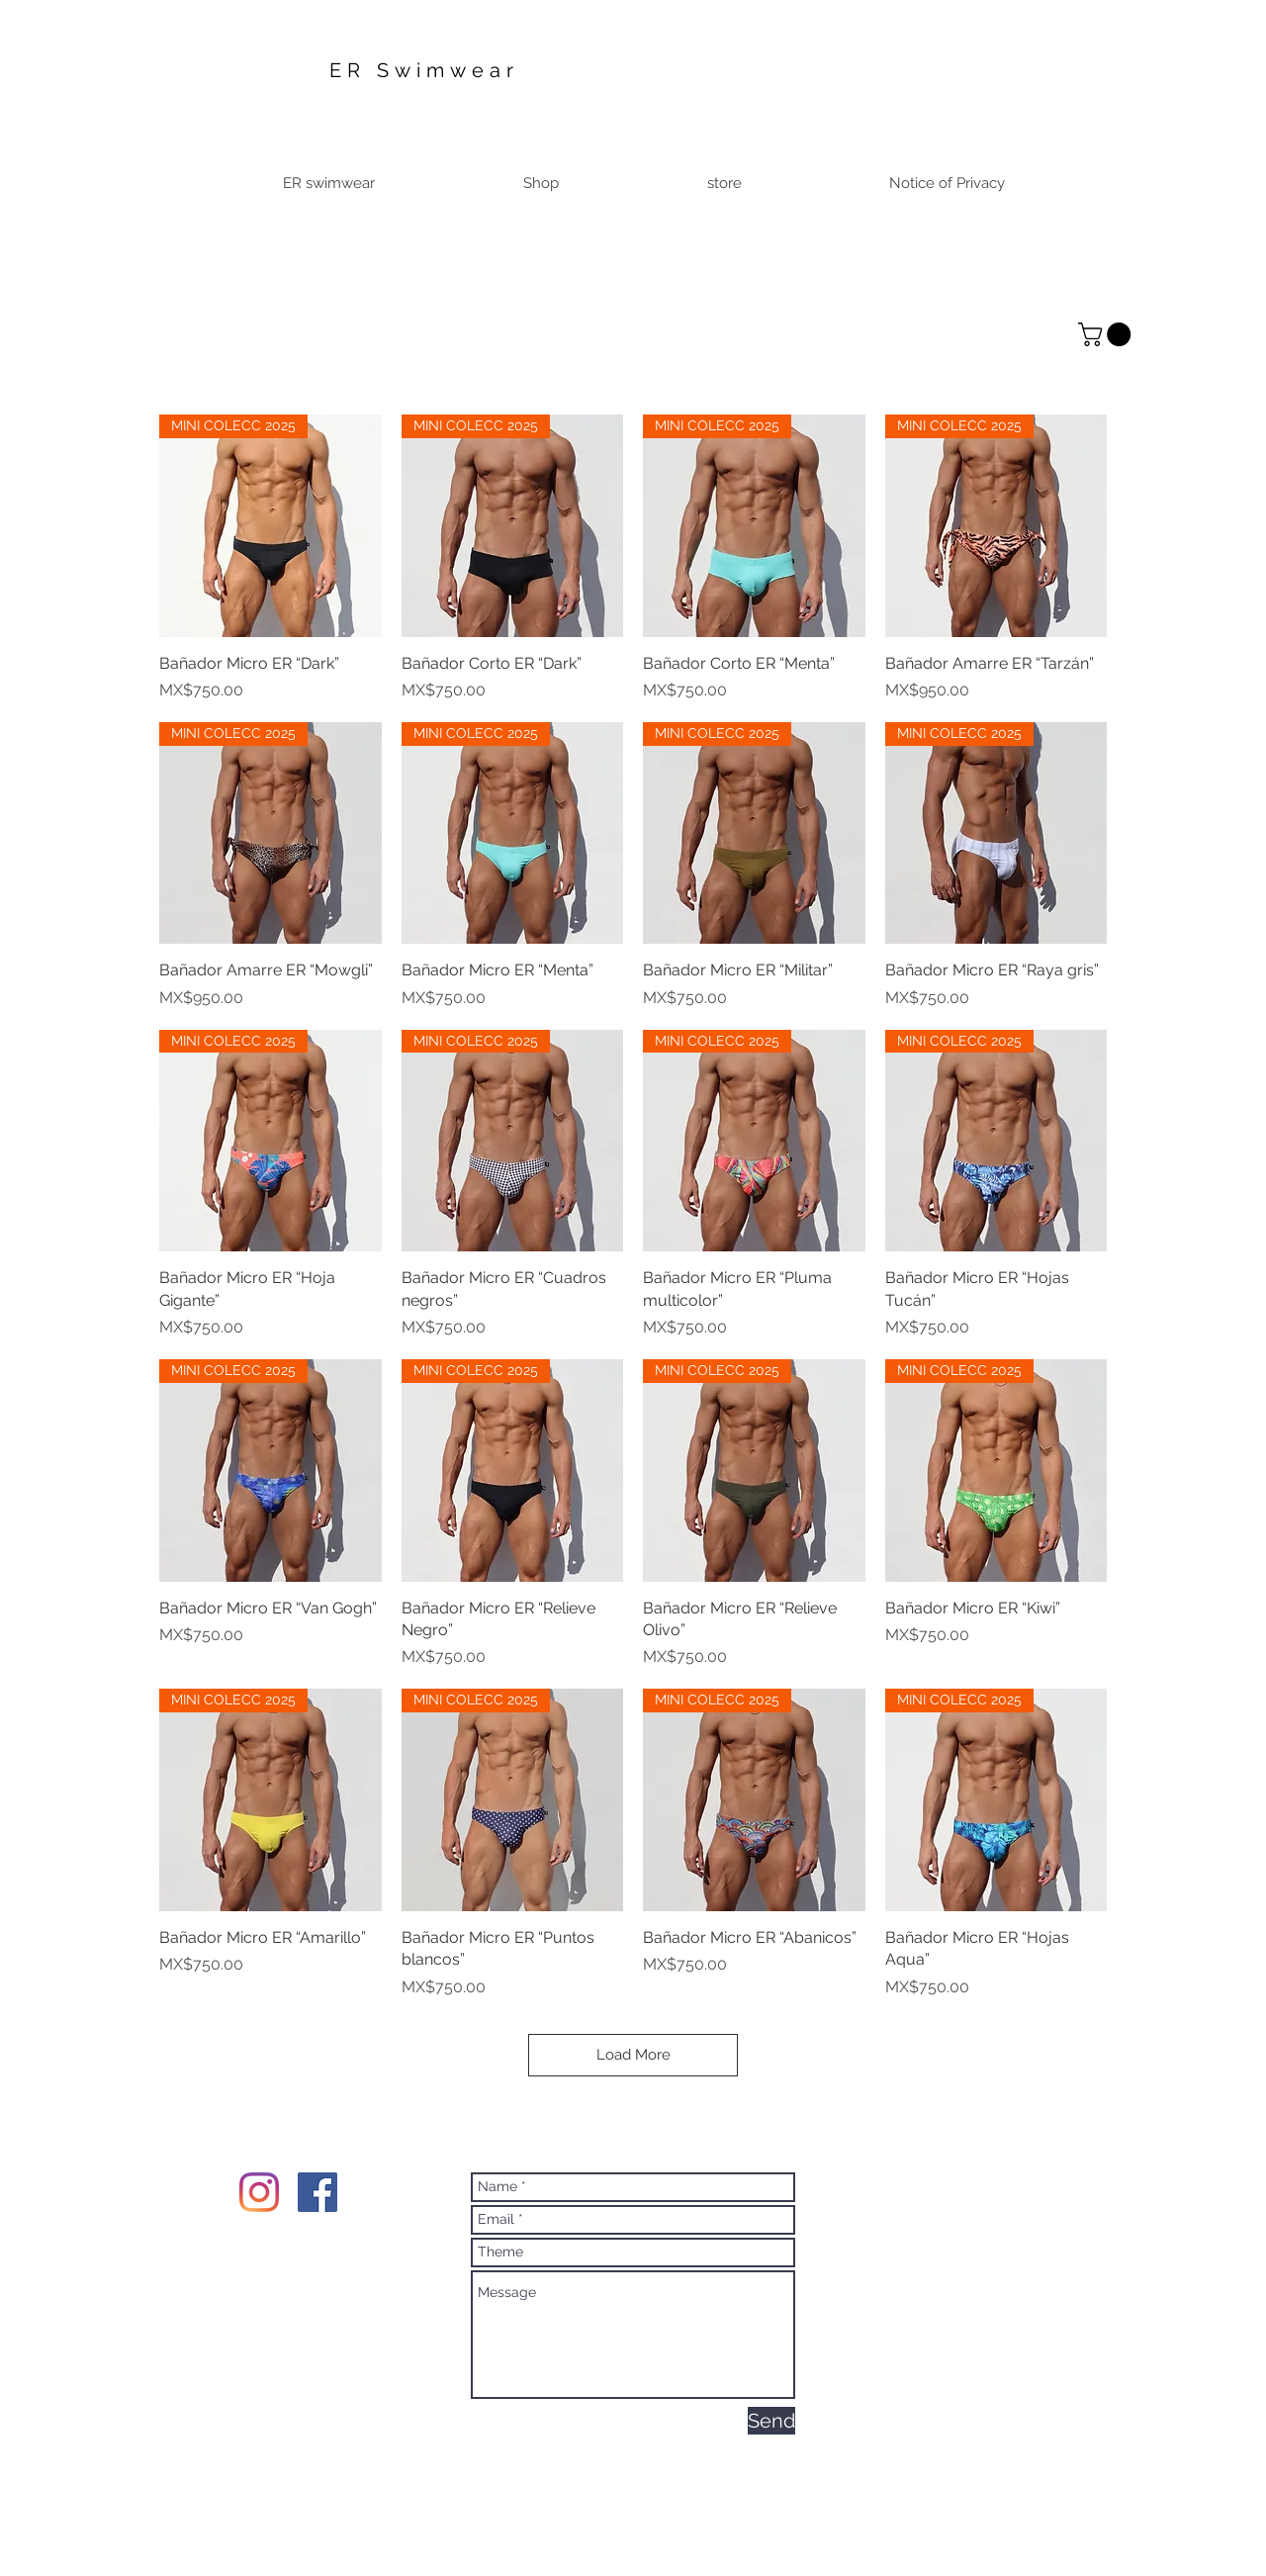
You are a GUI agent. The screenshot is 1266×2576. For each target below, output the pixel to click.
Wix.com (795, 2502)
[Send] (771, 2421)
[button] (1107, 334)
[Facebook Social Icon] (317, 2192)
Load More (633, 2055)
